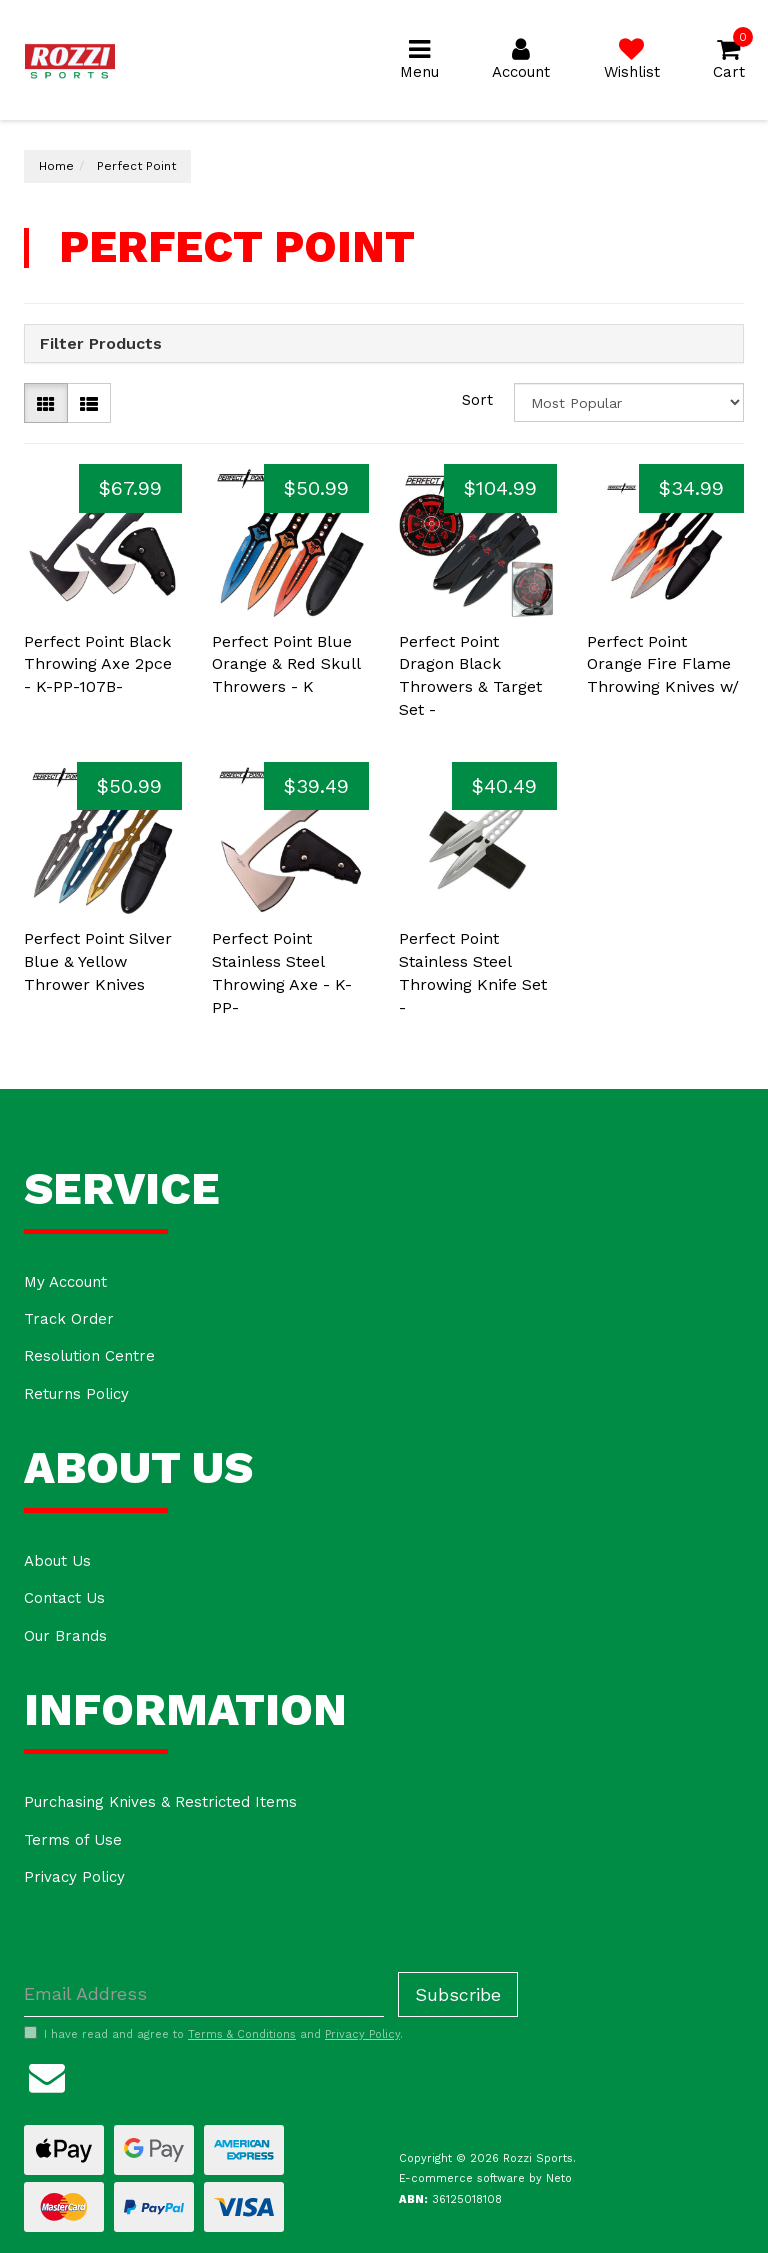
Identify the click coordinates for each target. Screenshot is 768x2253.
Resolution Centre (89, 1356)
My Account (65, 1282)
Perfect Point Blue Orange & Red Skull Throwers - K (286, 664)
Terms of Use (73, 1840)
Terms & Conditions (242, 2034)
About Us (57, 1561)
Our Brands (65, 1636)
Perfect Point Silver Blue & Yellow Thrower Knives (98, 961)
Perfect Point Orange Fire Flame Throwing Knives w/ (663, 664)
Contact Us (64, 1598)
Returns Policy (76, 1394)
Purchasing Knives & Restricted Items (160, 1802)
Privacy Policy (74, 1877)
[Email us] (47, 2075)
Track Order (69, 1319)
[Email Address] (204, 1994)
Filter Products (101, 344)
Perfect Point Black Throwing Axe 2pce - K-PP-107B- (98, 664)
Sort (477, 400)
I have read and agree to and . (213, 2034)
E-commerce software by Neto (485, 2178)
